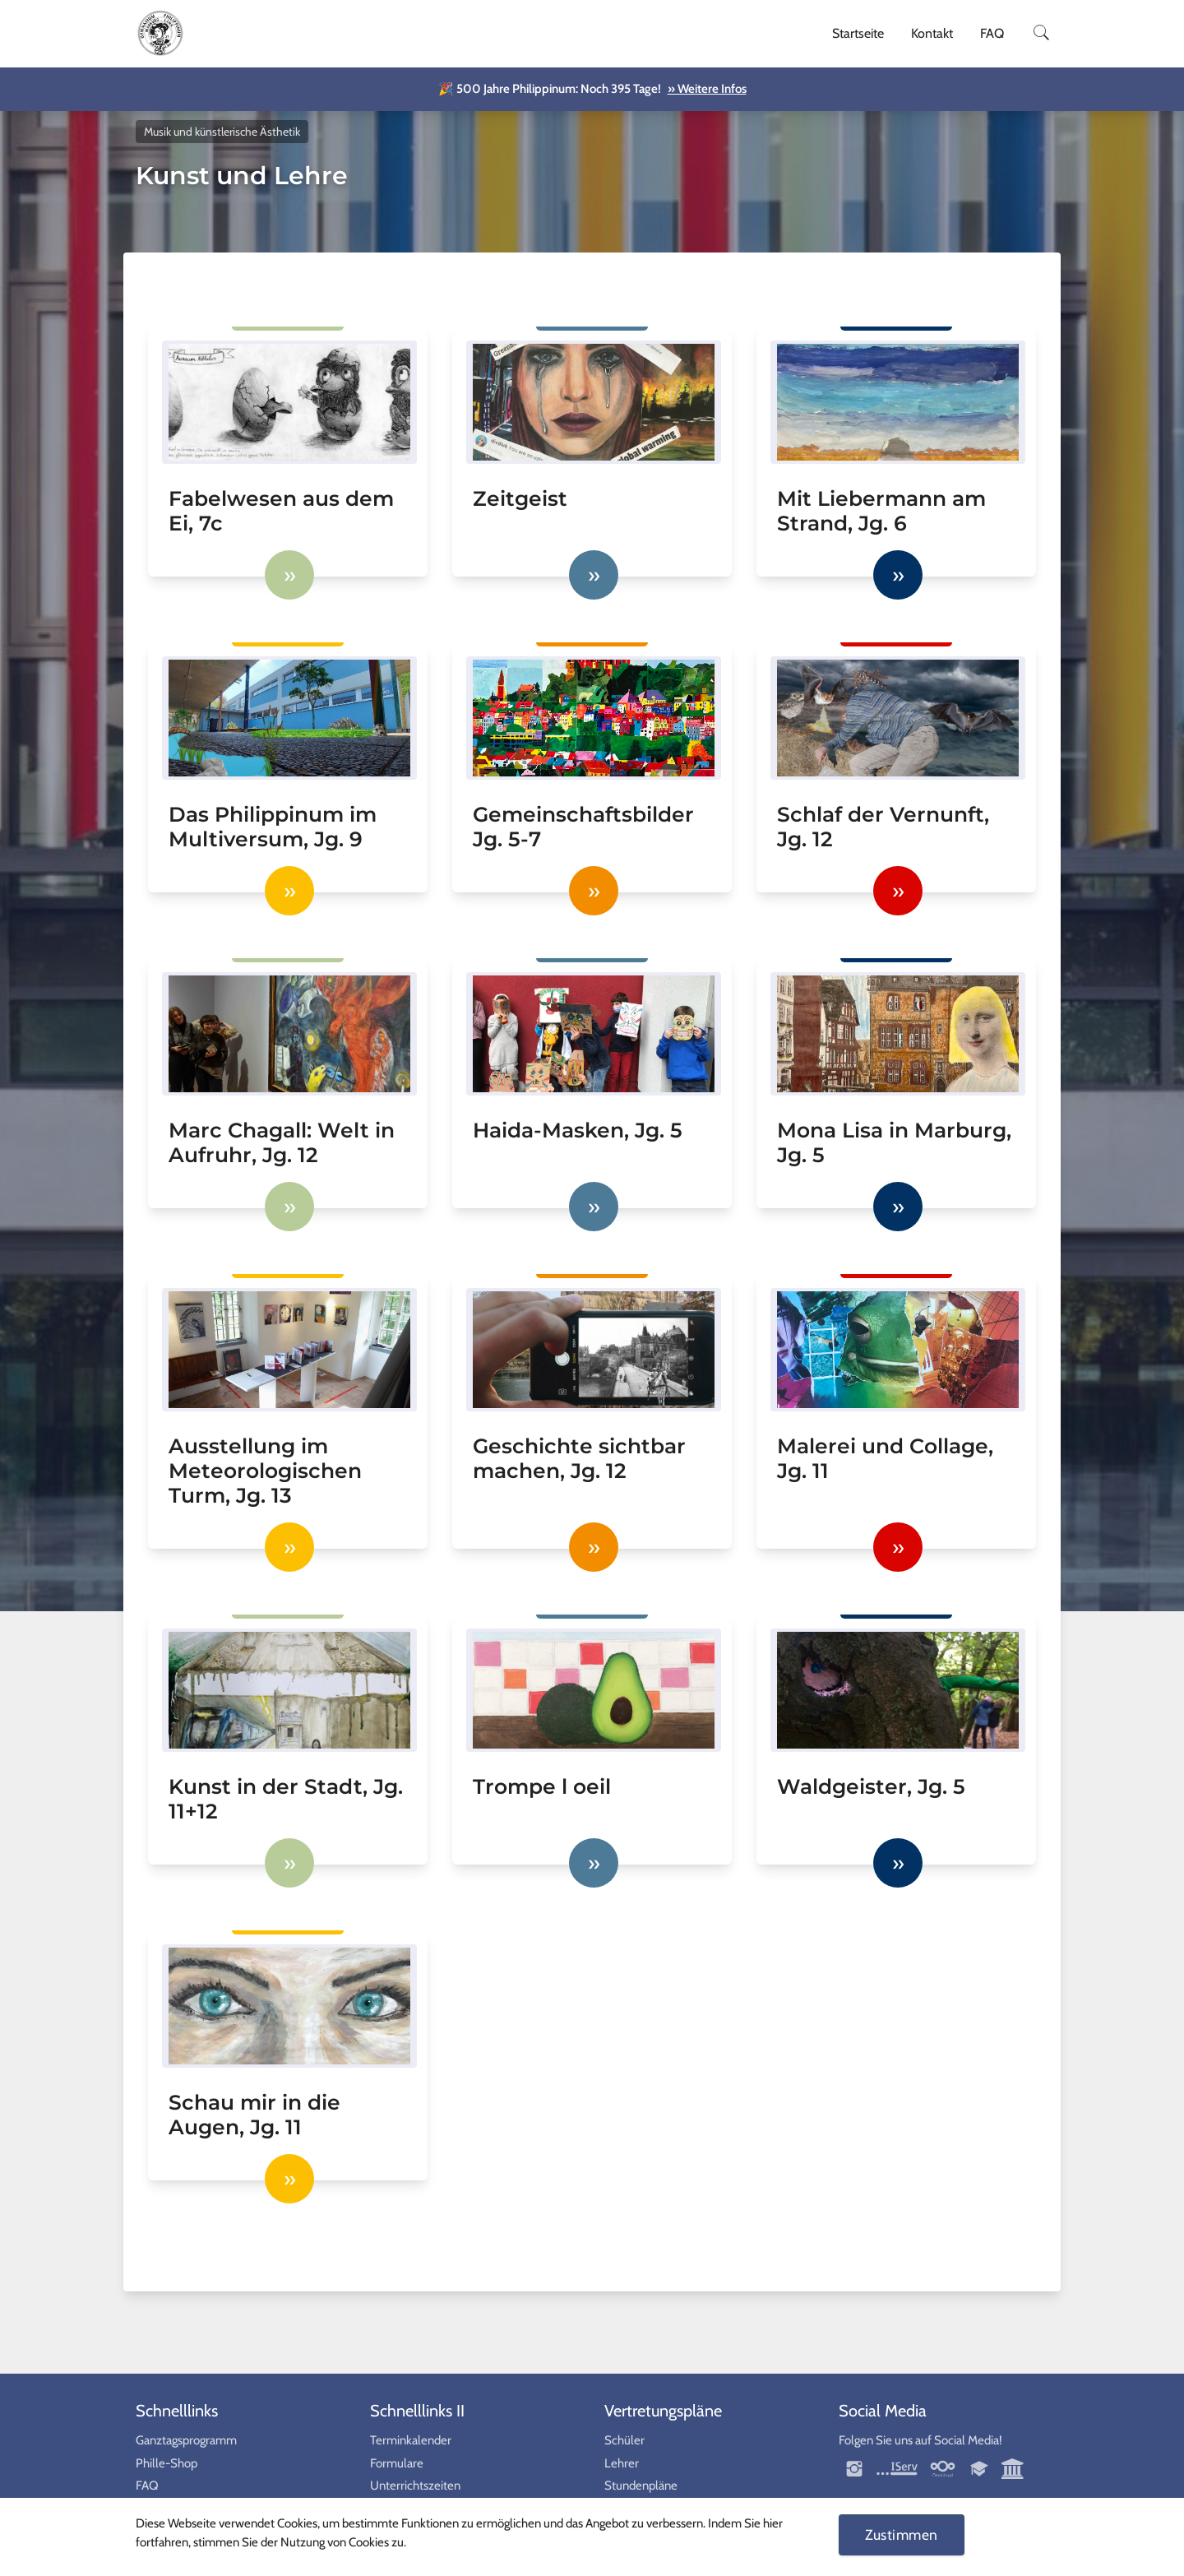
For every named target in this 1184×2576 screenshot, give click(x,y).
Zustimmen (901, 2534)
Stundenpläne (641, 2485)
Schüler (624, 2440)
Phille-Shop (166, 2463)
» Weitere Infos (707, 88)
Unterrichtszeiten (415, 2485)
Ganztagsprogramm (186, 2440)
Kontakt (932, 33)
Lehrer (621, 2463)
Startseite (858, 33)
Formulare (396, 2463)
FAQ (992, 33)
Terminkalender (410, 2440)
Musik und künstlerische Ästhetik (222, 131)
